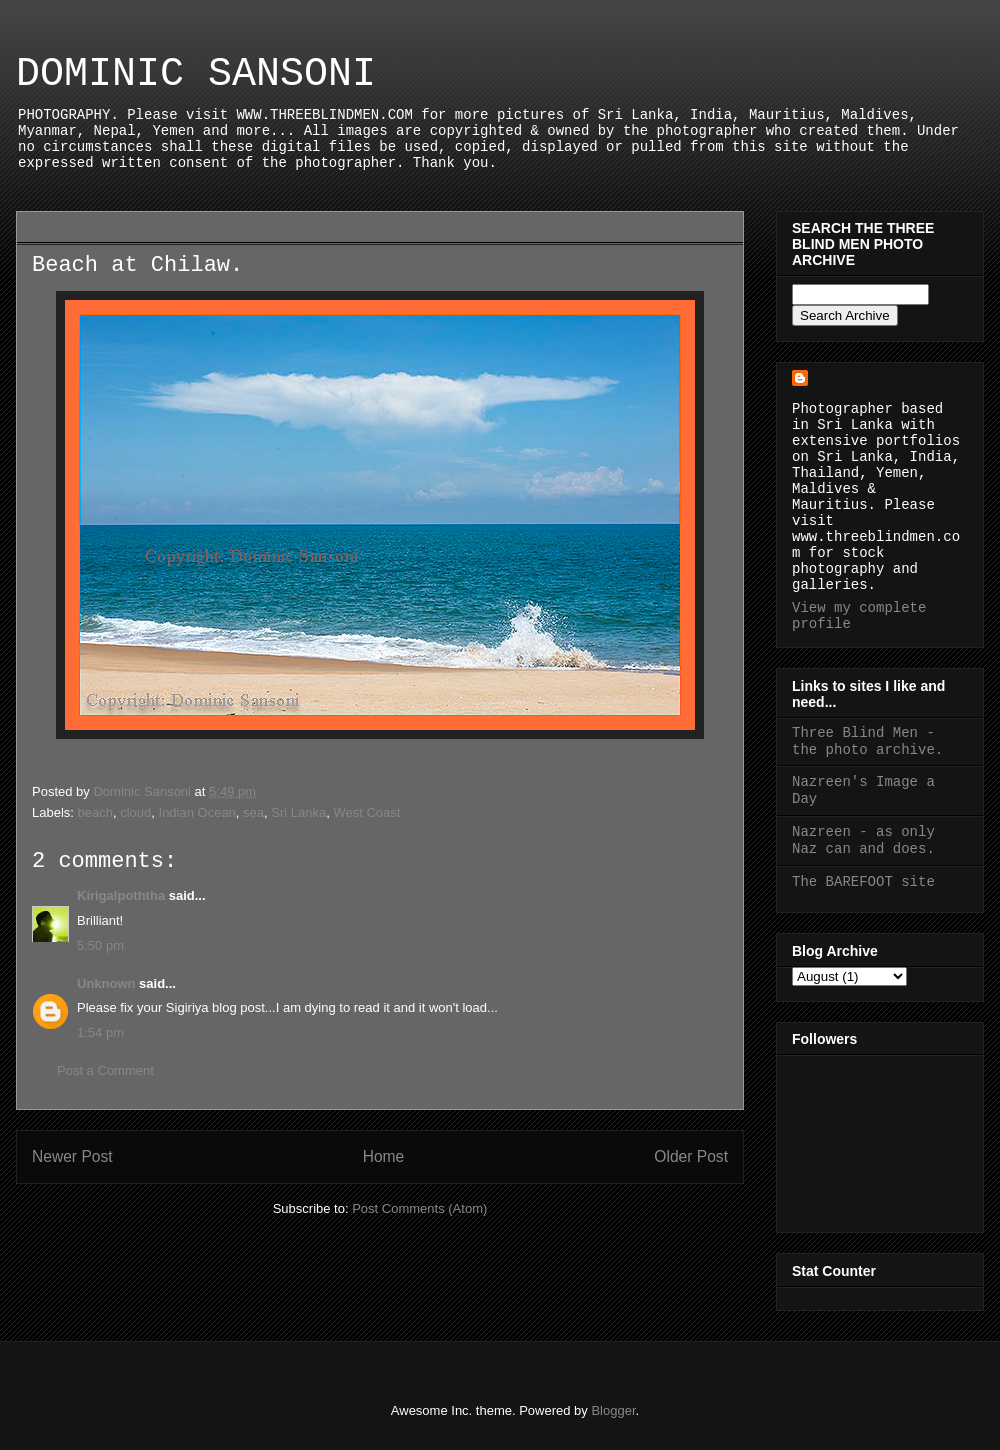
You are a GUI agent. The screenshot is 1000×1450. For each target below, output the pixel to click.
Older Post (691, 1156)
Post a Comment (105, 1070)
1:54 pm (100, 1032)
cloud (135, 812)
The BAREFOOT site (863, 882)
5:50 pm (100, 945)
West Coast (366, 812)
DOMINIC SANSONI (196, 74)
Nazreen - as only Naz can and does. (863, 840)
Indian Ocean (197, 812)
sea (253, 812)
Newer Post (72, 1156)
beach (95, 812)
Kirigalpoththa (121, 895)
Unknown (106, 983)
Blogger (613, 1410)
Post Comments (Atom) (419, 1208)
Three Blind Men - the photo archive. (867, 741)
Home (384, 1156)
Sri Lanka (298, 812)
